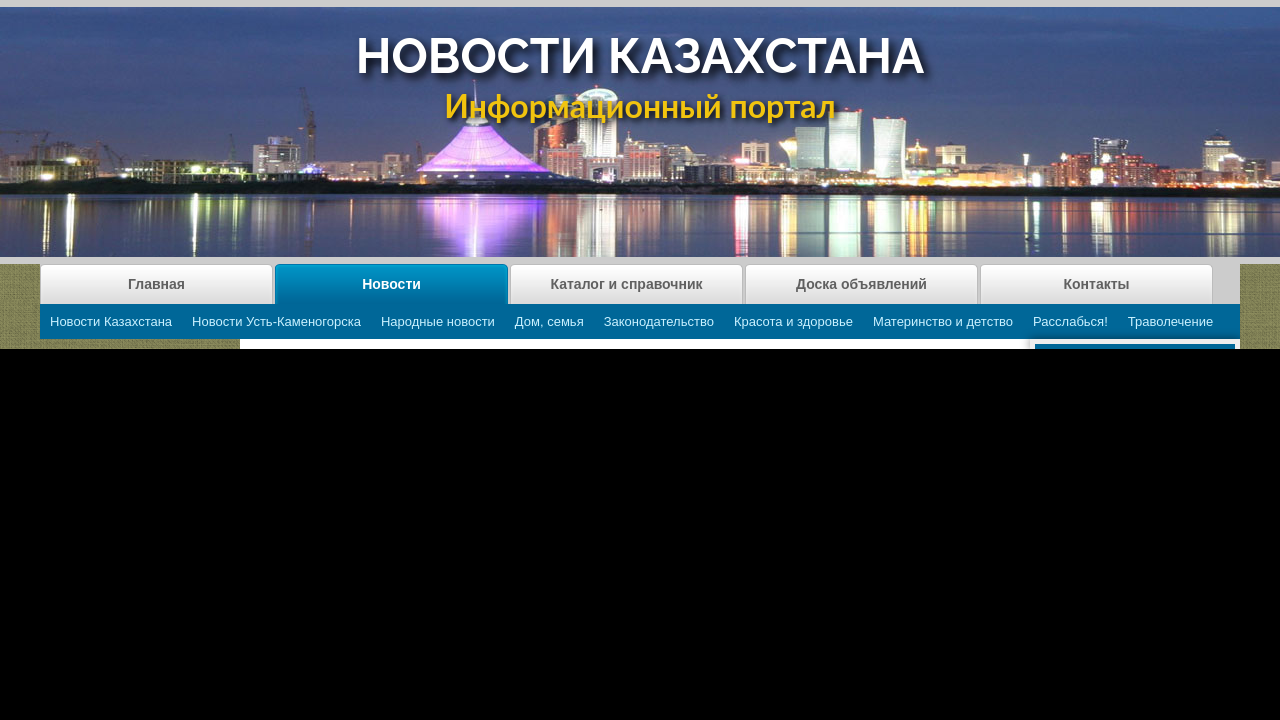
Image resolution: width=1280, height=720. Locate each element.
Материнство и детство (943, 321)
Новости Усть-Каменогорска (276, 321)
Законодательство (659, 321)
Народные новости (438, 321)
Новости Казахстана (111, 321)
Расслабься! (1070, 321)
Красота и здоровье (793, 321)
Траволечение (1170, 321)
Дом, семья (549, 321)
